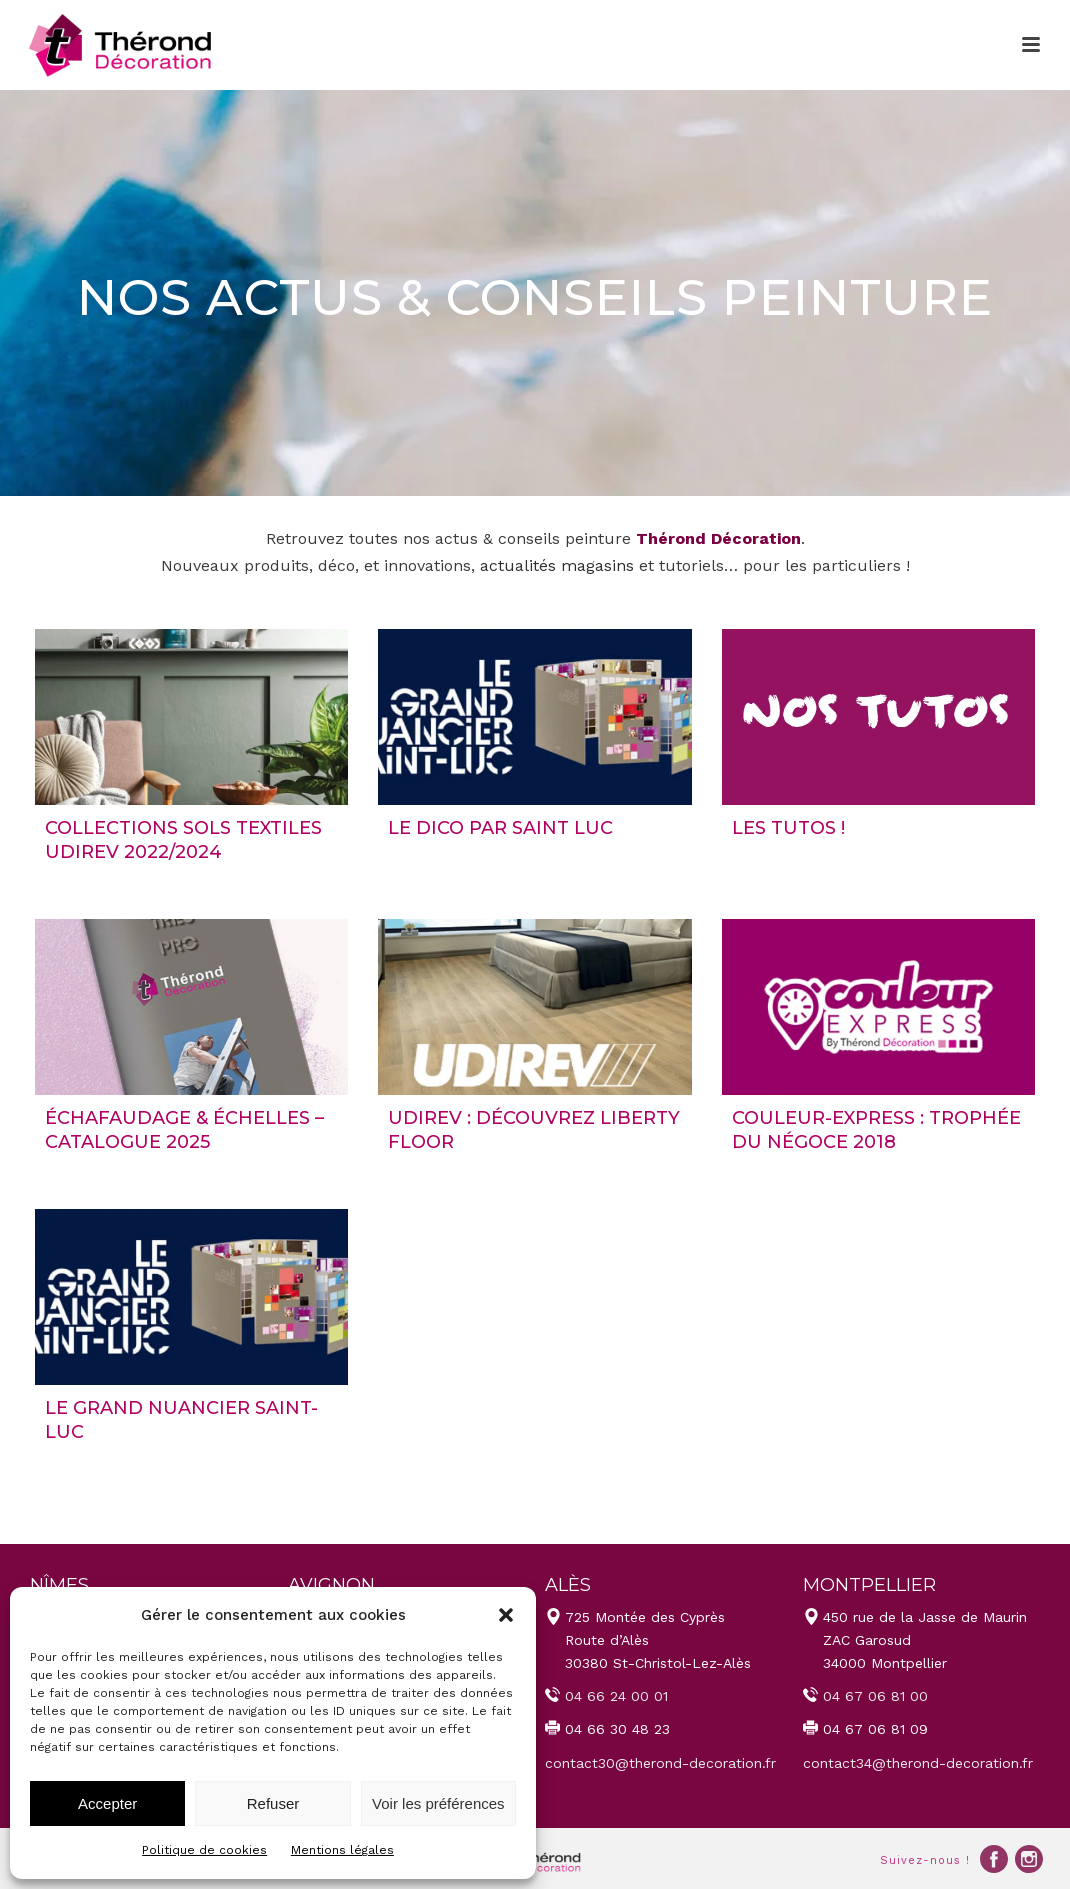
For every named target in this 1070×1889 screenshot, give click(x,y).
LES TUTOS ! (788, 828)
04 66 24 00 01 (616, 1696)
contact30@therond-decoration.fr (660, 1763)
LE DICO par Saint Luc (500, 828)
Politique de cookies (204, 1850)
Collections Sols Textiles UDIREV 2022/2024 (183, 839)
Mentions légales (342, 1850)
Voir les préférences (438, 1803)
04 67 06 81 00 (875, 1696)
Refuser (273, 1803)
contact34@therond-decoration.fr (918, 1763)
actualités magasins (557, 565)
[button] (506, 1615)
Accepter (107, 1803)
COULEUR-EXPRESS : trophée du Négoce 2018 (876, 1129)
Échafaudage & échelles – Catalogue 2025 (184, 1129)
